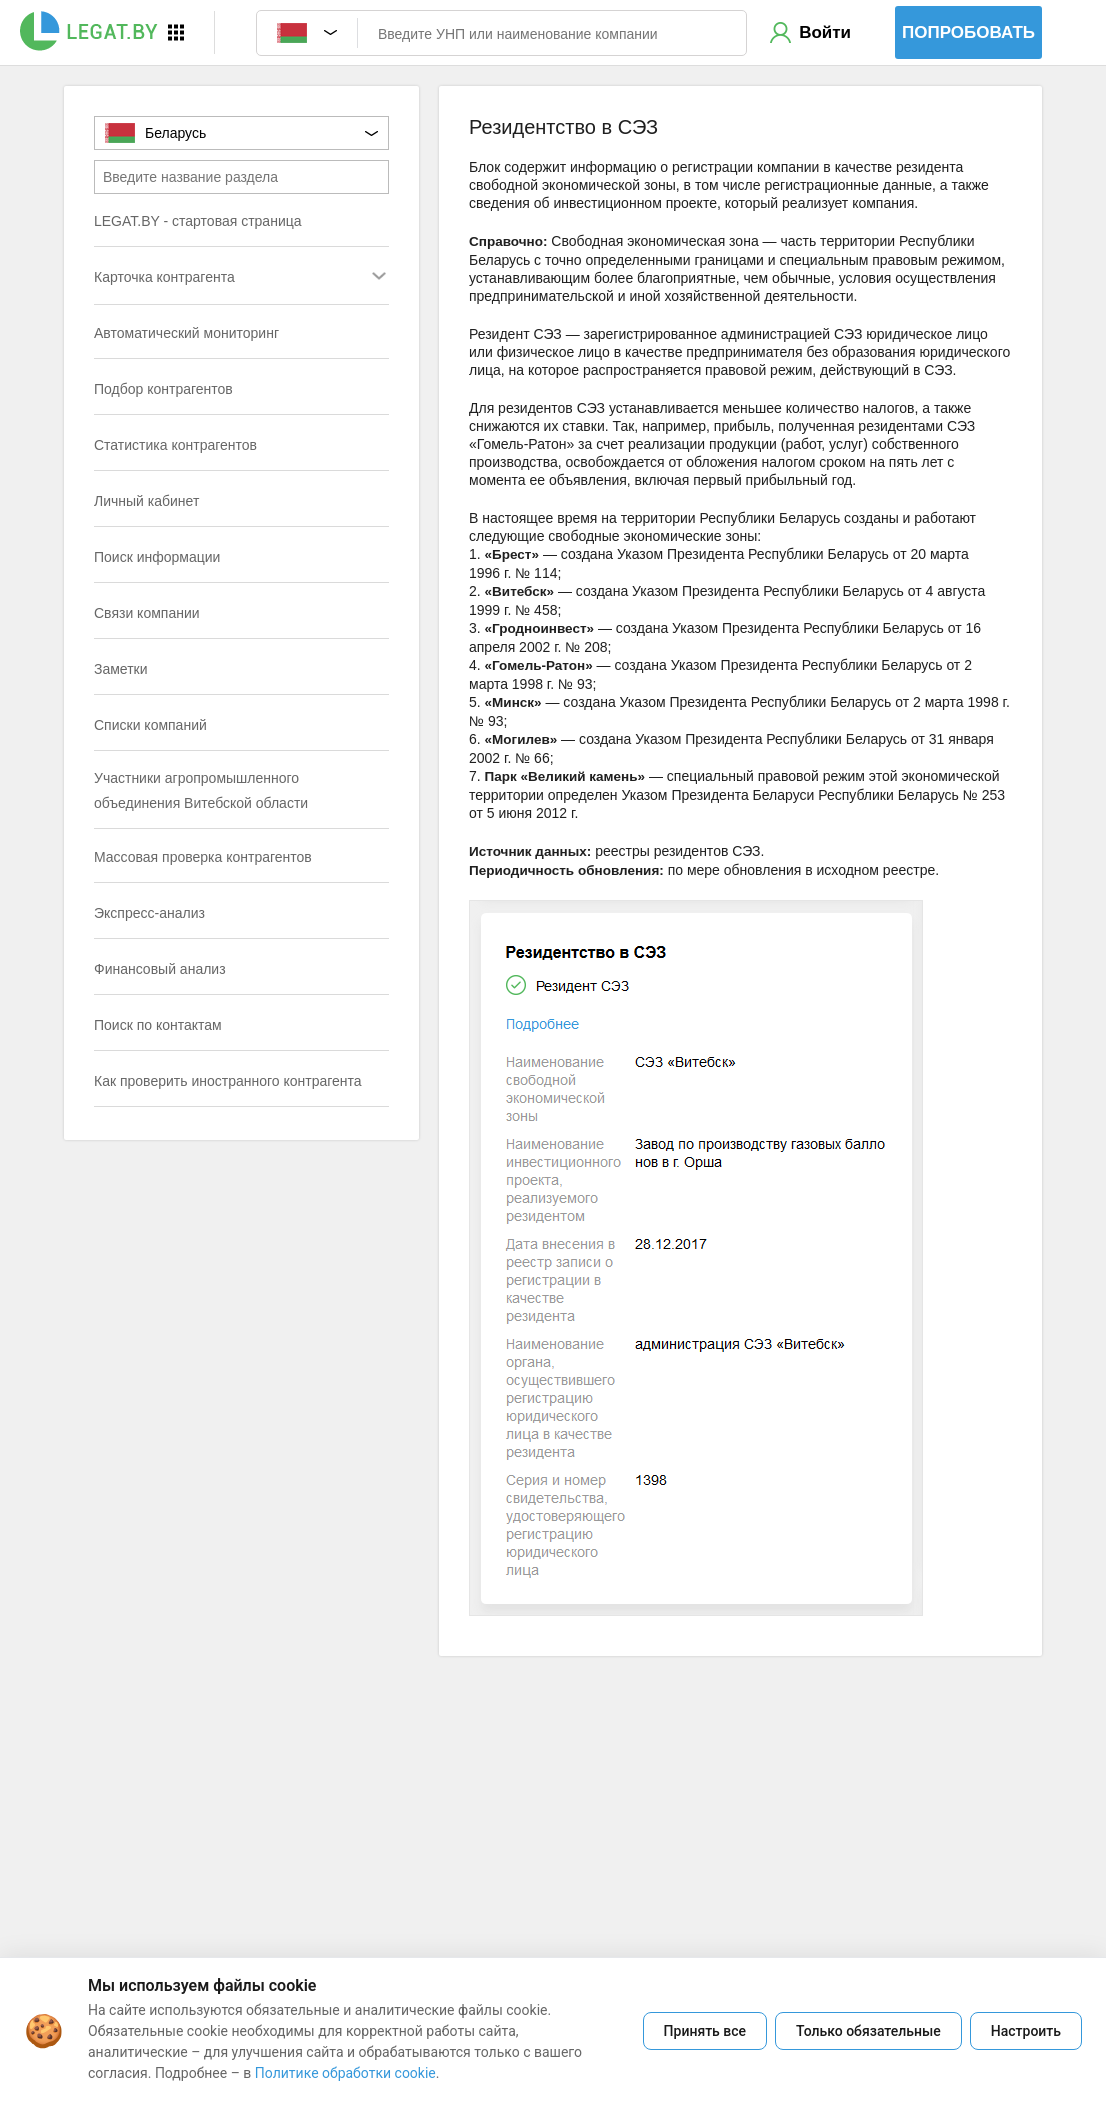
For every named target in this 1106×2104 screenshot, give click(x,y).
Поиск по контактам (158, 1025)
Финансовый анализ (160, 969)
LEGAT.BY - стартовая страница (198, 221)
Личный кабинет (146, 501)
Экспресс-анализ (149, 913)
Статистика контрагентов (175, 445)
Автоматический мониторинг (186, 333)
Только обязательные (868, 2031)
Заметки (121, 669)
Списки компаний (150, 725)
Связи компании (147, 613)
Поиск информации (157, 557)
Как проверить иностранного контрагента (228, 1081)
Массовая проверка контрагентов (203, 857)
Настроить (1026, 2031)
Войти (825, 32)
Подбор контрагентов (163, 389)
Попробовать (968, 32)
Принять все (705, 2031)
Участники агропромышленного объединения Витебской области (201, 790)
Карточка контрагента (201, 278)
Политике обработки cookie (345, 2073)
